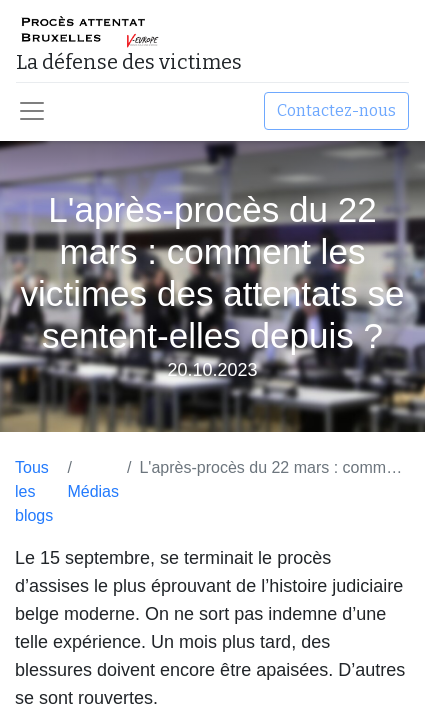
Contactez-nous (336, 110)
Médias (93, 491)
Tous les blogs (34, 491)
